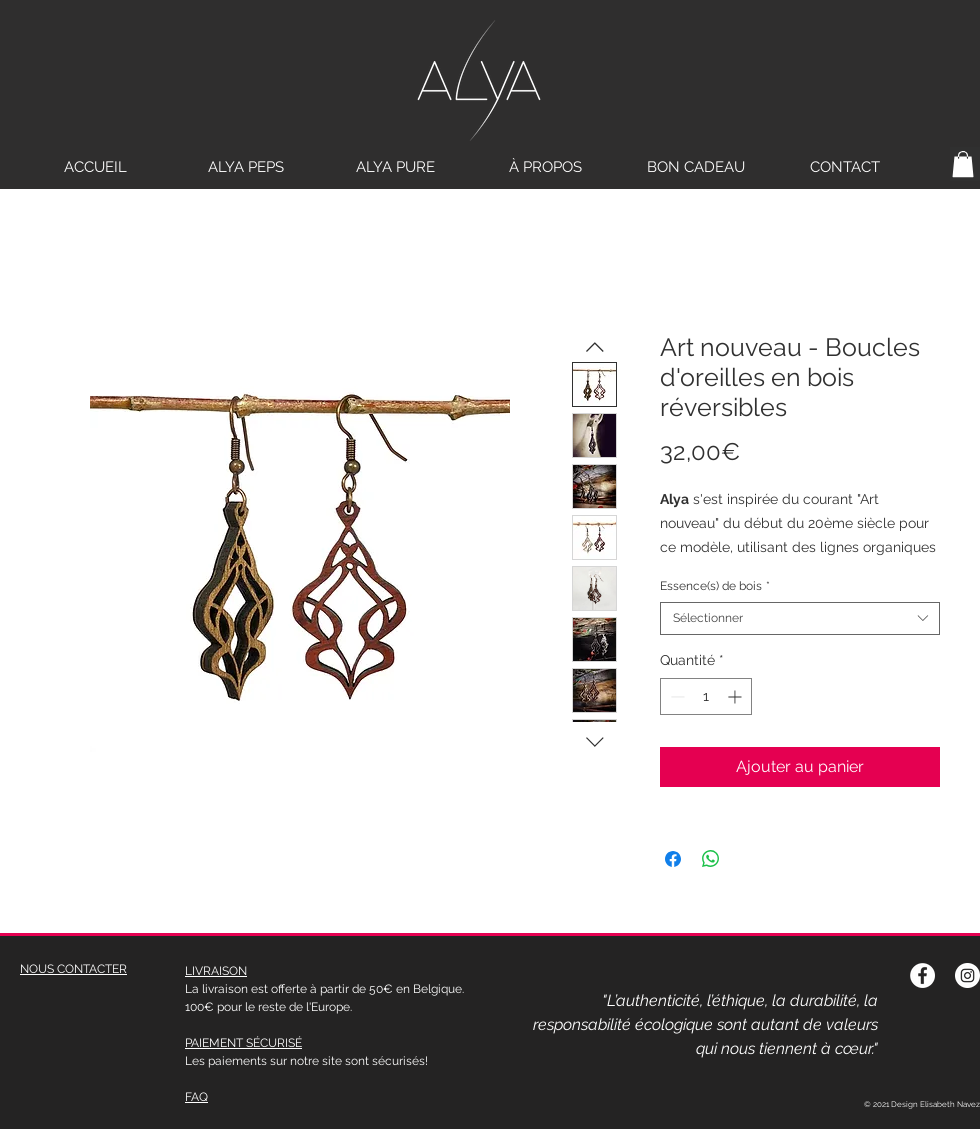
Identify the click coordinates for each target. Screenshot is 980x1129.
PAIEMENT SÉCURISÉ (243, 1043)
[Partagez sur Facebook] (673, 859)
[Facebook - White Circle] (922, 975)
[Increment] (736, 696)
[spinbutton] (706, 696)
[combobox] (800, 618)
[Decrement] (675, 696)
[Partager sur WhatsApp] (711, 859)
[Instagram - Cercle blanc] (967, 975)
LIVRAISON (216, 971)
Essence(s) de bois (715, 586)
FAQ (196, 1097)
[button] (963, 164)
